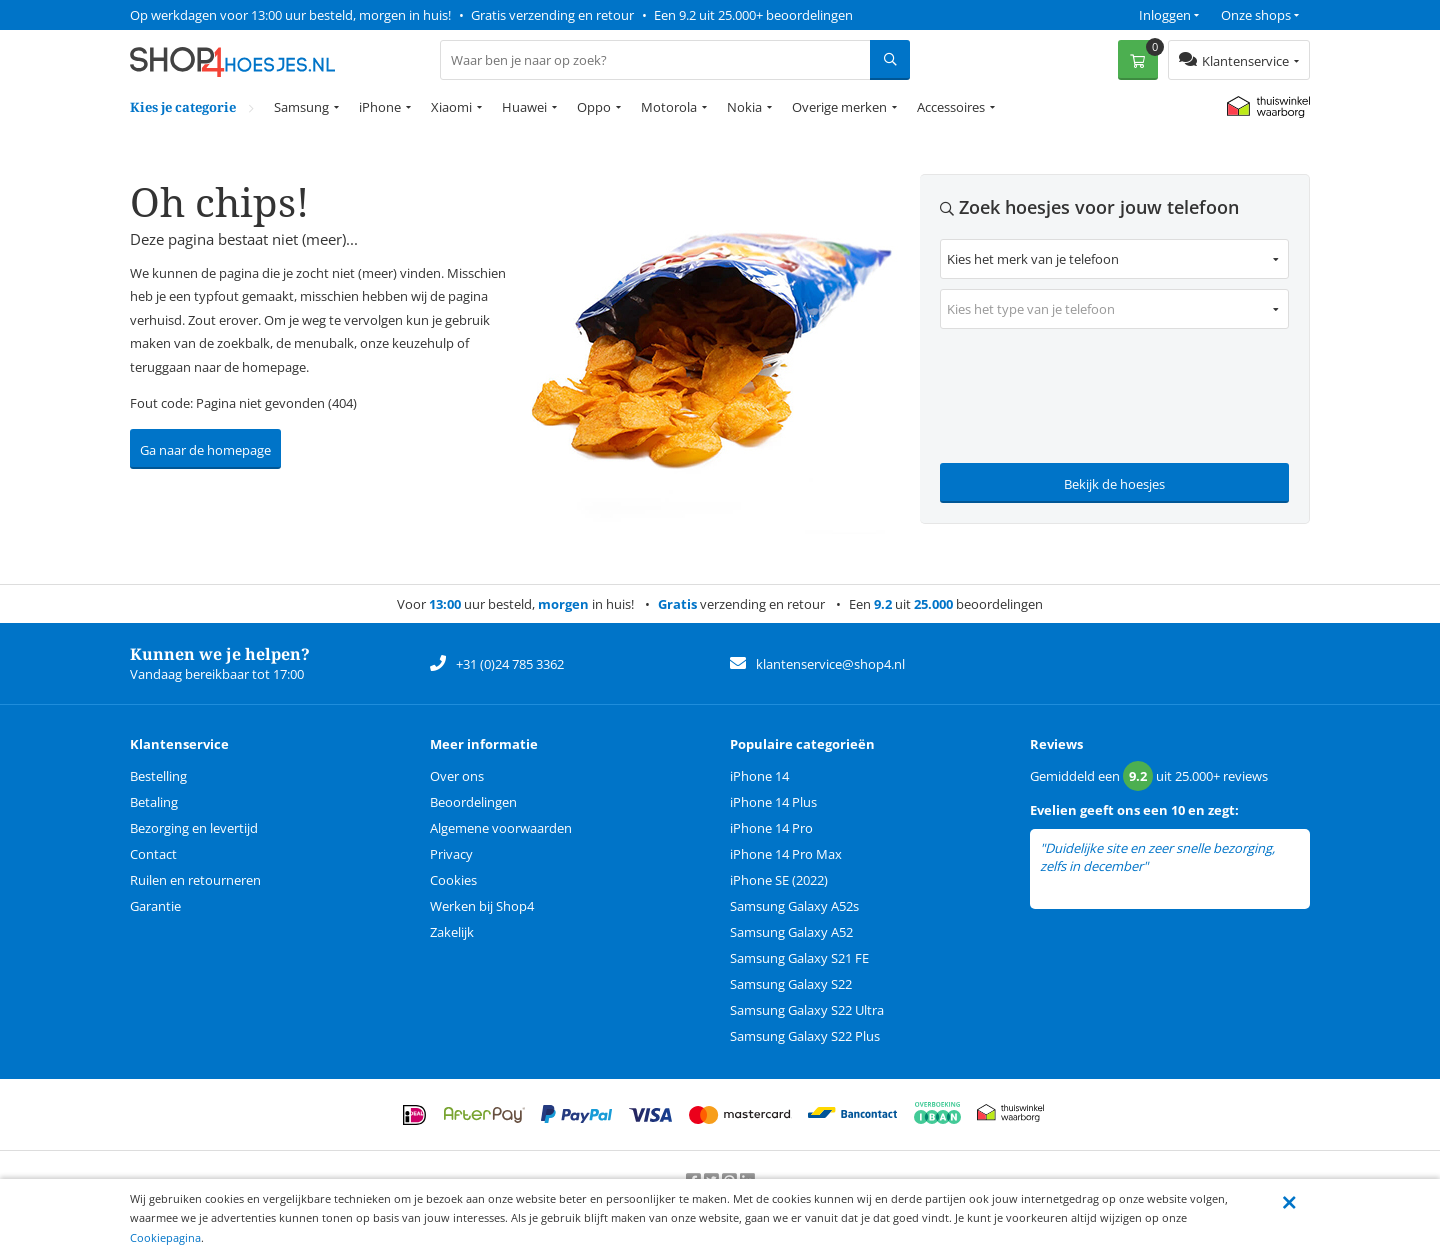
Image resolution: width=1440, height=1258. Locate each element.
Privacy (451, 854)
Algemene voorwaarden (501, 828)
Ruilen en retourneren (195, 880)
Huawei (524, 107)
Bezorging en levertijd (194, 828)
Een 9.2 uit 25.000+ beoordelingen (753, 15)
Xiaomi (451, 107)
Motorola (669, 107)
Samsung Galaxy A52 (791, 932)
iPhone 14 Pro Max (786, 854)
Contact (153, 854)
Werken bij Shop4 (482, 906)
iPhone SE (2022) (779, 880)
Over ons (457, 776)
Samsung (301, 107)
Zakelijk (452, 932)
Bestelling (158, 776)
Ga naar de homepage (205, 450)
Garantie (155, 906)
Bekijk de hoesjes (1114, 484)
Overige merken (839, 107)
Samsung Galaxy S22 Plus (805, 1036)
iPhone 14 (759, 776)
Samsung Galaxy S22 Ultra (807, 1010)
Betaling (154, 802)
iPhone (380, 107)
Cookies (453, 880)
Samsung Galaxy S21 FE (799, 958)
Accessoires (951, 107)
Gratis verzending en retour (552, 15)
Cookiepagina (165, 1237)
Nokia (744, 107)
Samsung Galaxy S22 (791, 984)
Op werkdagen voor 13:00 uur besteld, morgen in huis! (290, 15)
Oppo (594, 107)
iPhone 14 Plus (773, 802)
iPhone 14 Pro (771, 828)
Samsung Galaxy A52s (794, 906)
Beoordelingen (473, 802)
